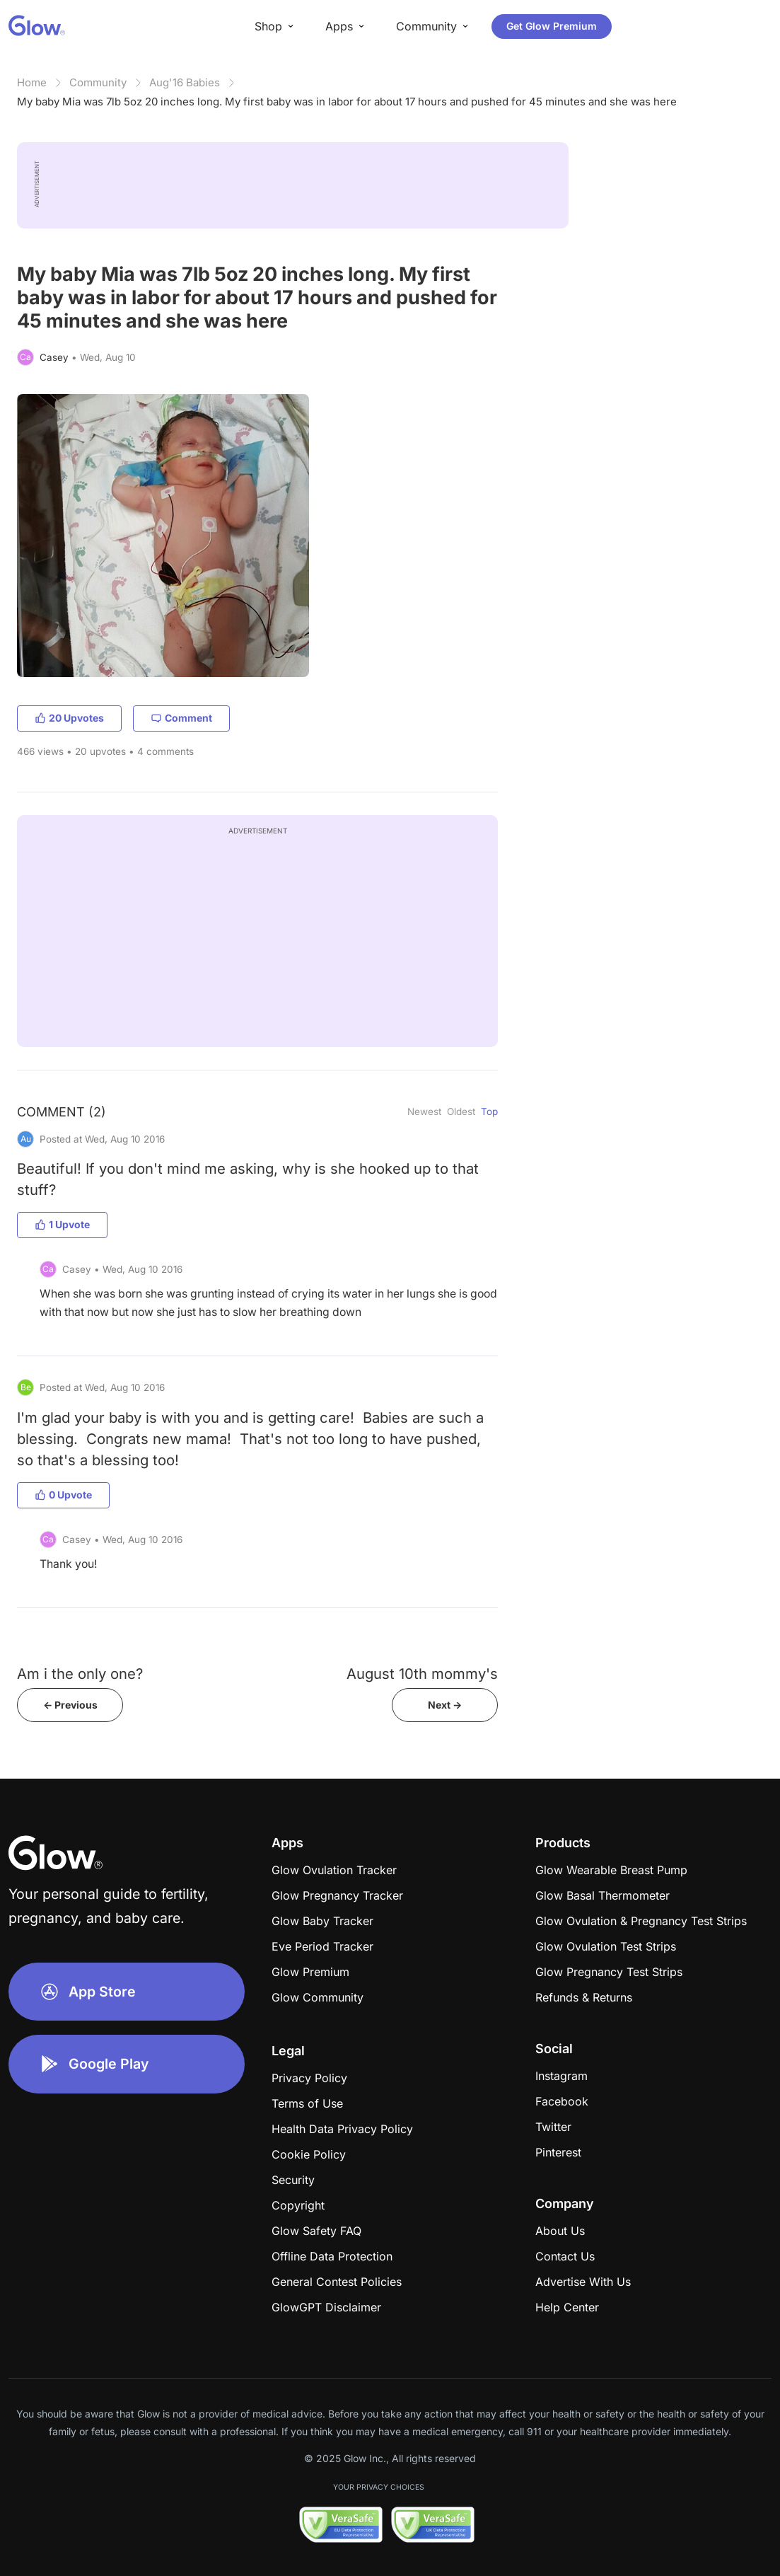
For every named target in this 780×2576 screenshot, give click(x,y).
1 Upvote (62, 1224)
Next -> (445, 1705)
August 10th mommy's (422, 1673)
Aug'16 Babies (184, 82)
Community (98, 82)
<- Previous (70, 1705)
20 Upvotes (69, 718)
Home (32, 82)
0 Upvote (63, 1495)
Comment (181, 718)
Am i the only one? (80, 1673)
